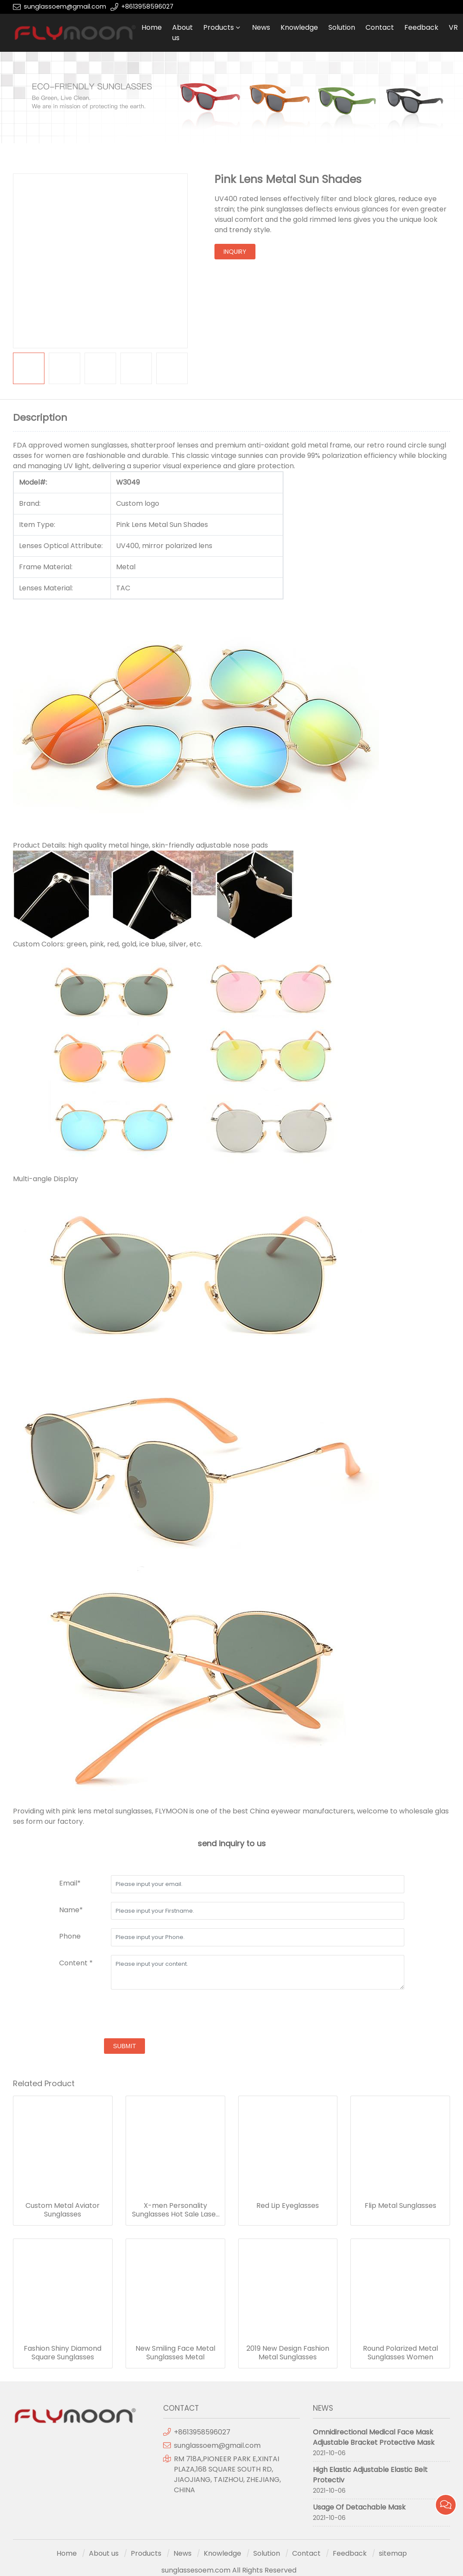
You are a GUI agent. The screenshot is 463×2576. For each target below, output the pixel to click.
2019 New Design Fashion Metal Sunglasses (287, 2353)
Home (152, 27)
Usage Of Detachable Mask (359, 2507)
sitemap (393, 2553)
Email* (70, 1883)
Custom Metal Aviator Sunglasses (62, 2210)
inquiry (235, 251)
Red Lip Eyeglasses (287, 2205)
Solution (341, 27)
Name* (71, 1910)
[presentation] (124, 2015)
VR (453, 27)
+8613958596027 (147, 6)
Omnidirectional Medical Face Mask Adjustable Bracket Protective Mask (374, 2437)
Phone (70, 1936)
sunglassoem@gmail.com (65, 6)
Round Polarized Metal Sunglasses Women (400, 2353)
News (261, 27)
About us (182, 32)
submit (124, 2046)
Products (218, 27)
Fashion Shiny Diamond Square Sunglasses (62, 2353)
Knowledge (299, 27)
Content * (76, 1963)
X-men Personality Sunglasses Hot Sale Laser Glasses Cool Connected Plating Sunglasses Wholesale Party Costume (175, 2210)
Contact (379, 27)
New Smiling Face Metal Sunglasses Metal (175, 2353)
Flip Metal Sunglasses (400, 2205)
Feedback (421, 27)
